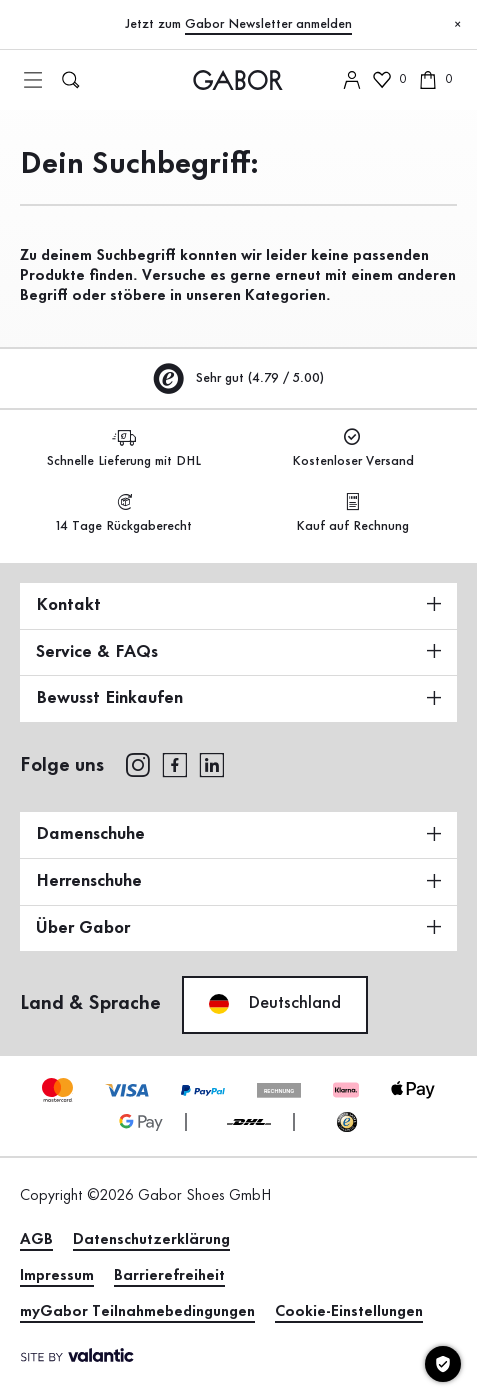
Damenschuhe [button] (238, 834)
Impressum (57, 1276)
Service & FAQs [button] (238, 652)
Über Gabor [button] (238, 928)
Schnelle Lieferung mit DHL (124, 448)
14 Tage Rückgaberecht (124, 513)
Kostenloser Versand (353, 448)
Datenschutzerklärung (151, 1240)
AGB (36, 1240)
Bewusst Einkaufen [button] (238, 698)
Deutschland (275, 1004)
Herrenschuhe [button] (238, 881)
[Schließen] (457, 25)
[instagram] (137, 764)
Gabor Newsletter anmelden (268, 24)
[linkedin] (212, 764)
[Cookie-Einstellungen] (443, 1364)
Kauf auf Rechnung (352, 513)
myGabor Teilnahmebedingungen (137, 1312)
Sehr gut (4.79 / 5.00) (239, 378)
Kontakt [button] (238, 605)
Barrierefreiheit (169, 1276)
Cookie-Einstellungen (349, 1312)
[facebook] (175, 764)
